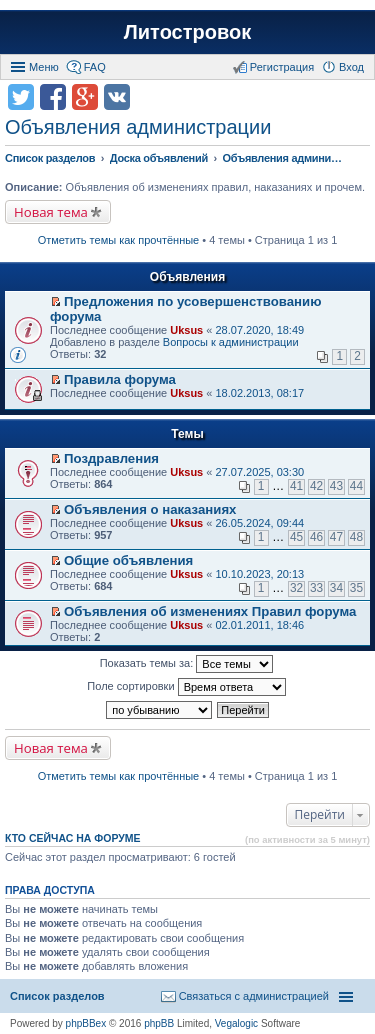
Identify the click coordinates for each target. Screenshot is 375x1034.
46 (316, 537)
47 (336, 537)
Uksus (186, 330)
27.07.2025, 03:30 (259, 472)
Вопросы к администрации (231, 342)
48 (356, 537)
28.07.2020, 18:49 (259, 330)
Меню (44, 67)
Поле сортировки (186, 687)
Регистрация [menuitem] (282, 67)
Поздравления (111, 458)
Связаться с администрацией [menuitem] (254, 996)
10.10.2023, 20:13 (259, 574)
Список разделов (57, 996)
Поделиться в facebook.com (53, 97)
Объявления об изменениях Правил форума (210, 611)
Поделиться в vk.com (117, 97)
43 (336, 486)
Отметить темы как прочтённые (119, 240)
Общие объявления (128, 560)
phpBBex (86, 1023)
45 (296, 537)
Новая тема (51, 212)
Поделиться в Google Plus (85, 97)
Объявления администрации (138, 127)
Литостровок (187, 32)
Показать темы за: (187, 664)
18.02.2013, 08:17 (259, 393)
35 (356, 588)
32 (296, 588)
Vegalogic (236, 1023)
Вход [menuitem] (351, 67)
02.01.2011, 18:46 (259, 625)
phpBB (159, 1023)
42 (316, 486)
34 (336, 588)
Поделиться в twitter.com (21, 97)
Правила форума (120, 379)
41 (296, 486)
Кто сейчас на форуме (73, 838)
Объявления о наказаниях (150, 509)
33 (316, 588)
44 (356, 486)
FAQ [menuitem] (95, 67)
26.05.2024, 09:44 (259, 523)
